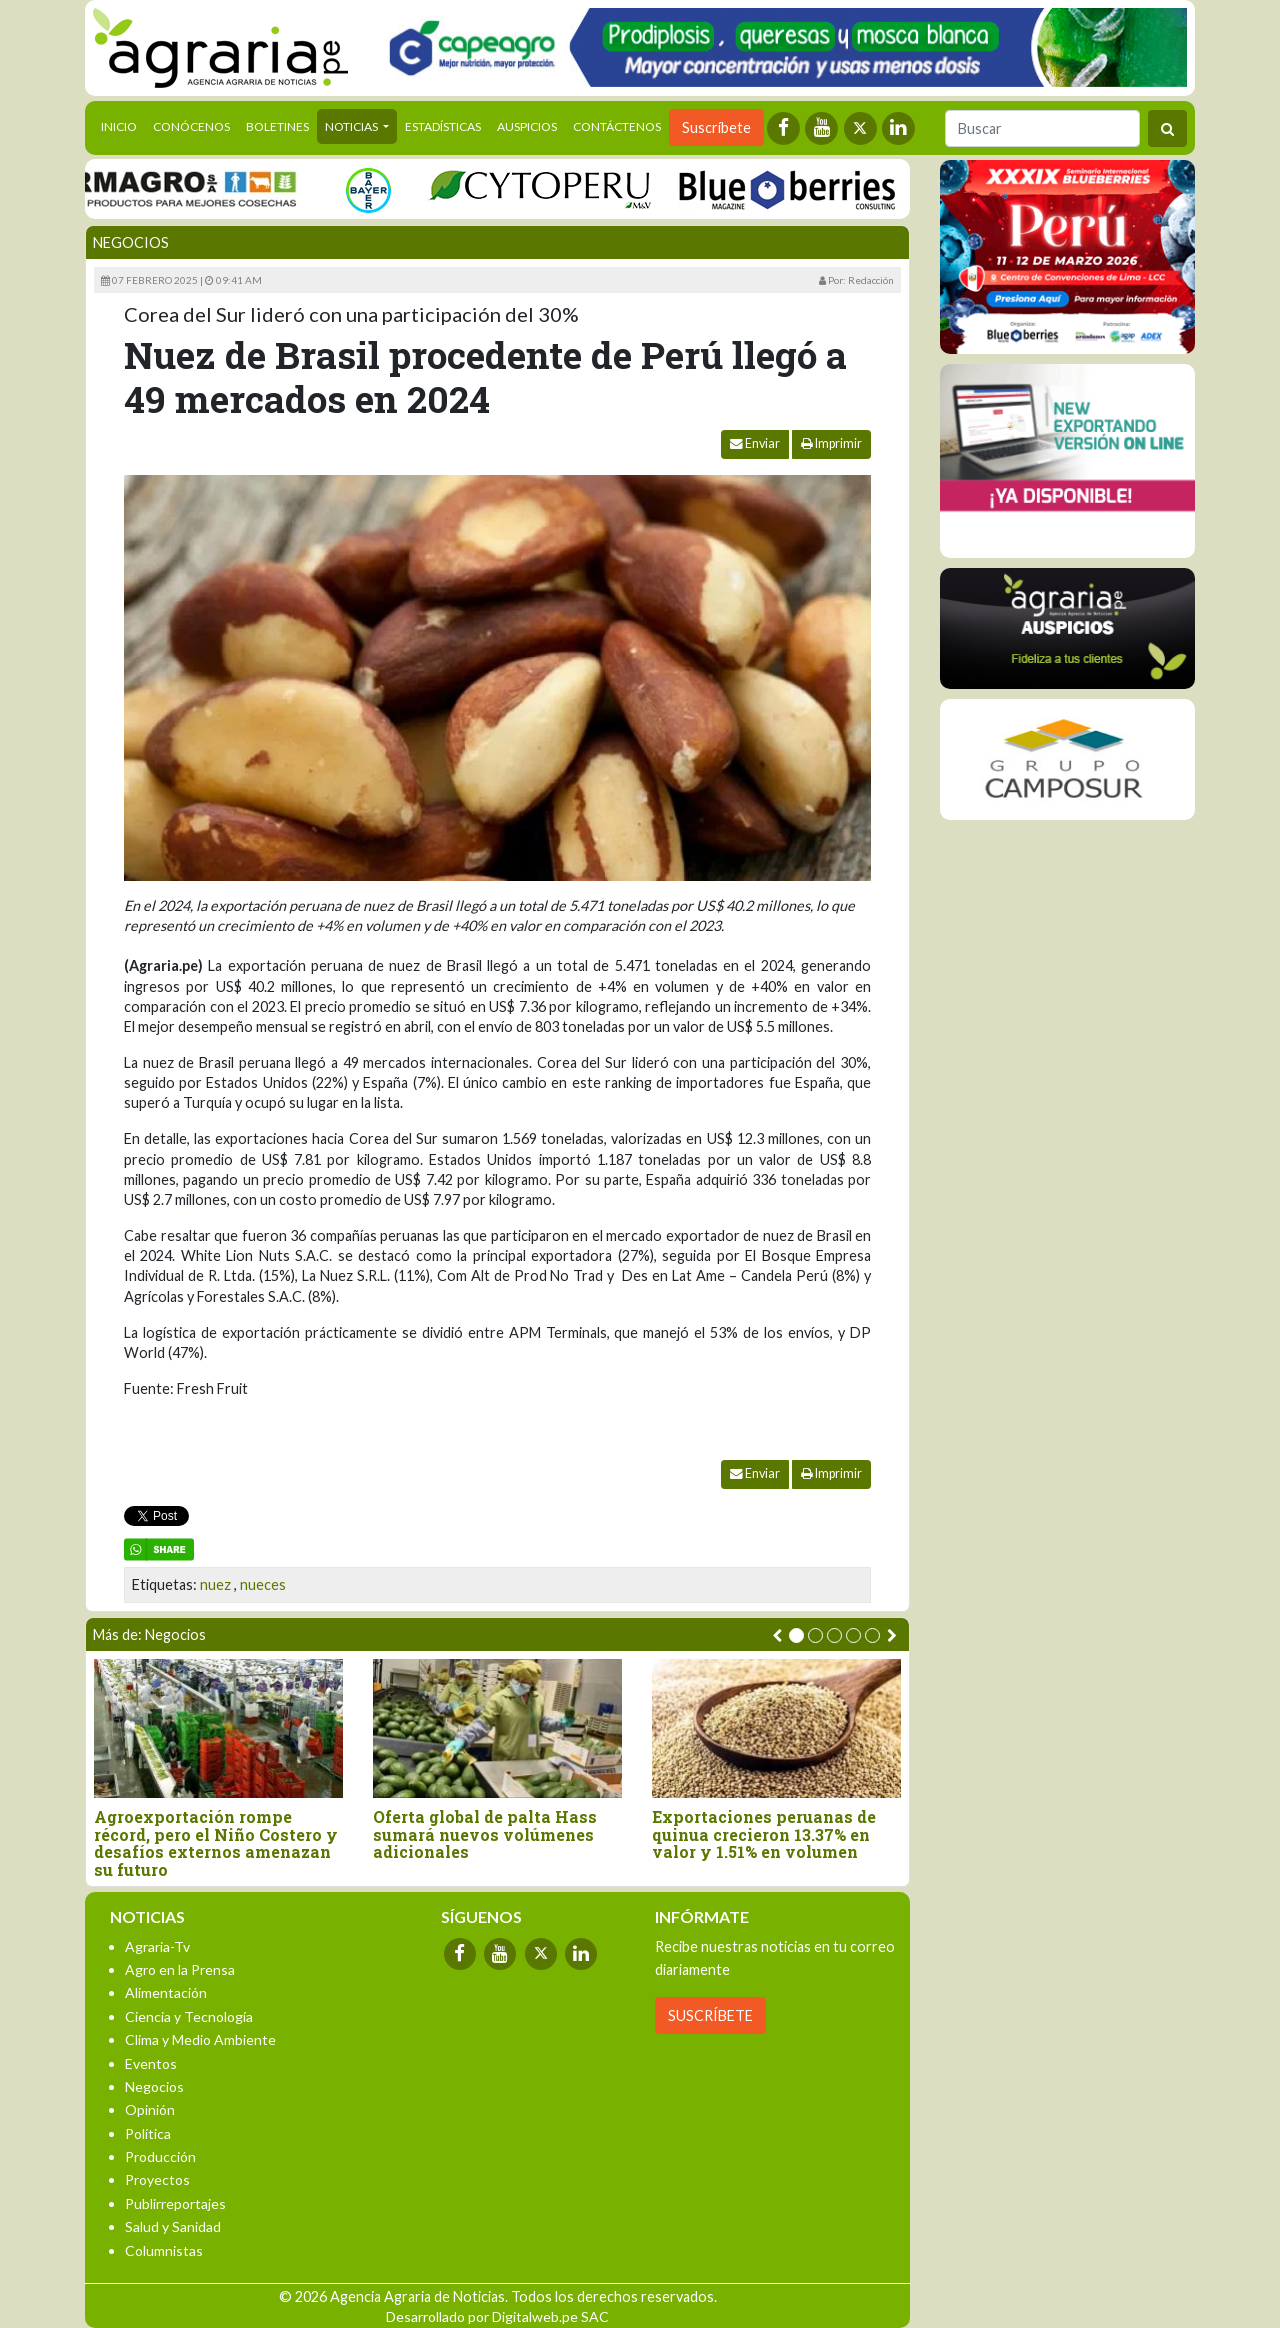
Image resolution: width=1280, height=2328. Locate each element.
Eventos (151, 2063)
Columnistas (164, 2250)
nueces (263, 1584)
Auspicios (527, 126)
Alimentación (166, 1992)
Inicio (123, 125)
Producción (160, 2156)
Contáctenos (617, 126)
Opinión (150, 2109)
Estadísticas (443, 126)
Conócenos (191, 126)
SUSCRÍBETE (710, 2015)
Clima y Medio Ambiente (200, 2039)
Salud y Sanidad (173, 2226)
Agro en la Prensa (180, 1969)
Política (148, 2133)
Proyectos (157, 2179)
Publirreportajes (175, 2203)
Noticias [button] (352, 126)
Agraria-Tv (157, 1946)
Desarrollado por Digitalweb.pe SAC (497, 2316)
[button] (796, 1635)
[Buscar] (1042, 128)
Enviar (755, 443)
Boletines (277, 126)
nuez (215, 1584)
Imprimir (831, 443)
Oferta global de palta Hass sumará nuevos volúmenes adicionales (485, 1834)
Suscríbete (716, 127)
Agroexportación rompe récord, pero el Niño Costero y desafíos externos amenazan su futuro (216, 1843)
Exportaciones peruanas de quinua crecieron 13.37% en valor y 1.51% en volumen (764, 1834)
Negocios (131, 242)
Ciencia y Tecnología (189, 2016)
